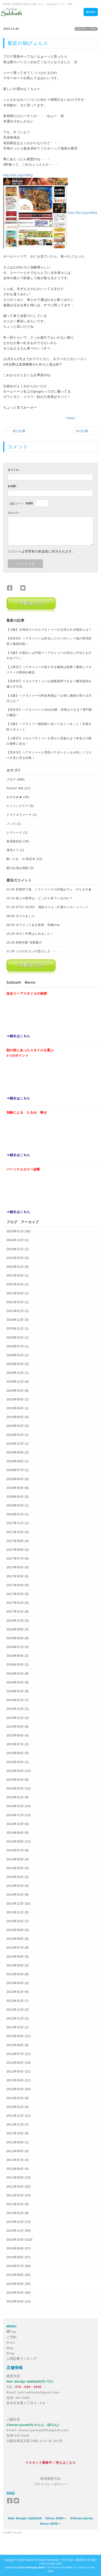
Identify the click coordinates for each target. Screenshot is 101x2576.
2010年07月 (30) (18, 2266)
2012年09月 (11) (18, 2036)
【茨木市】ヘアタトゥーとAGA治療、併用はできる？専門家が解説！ (49, 712)
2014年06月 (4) (17, 1859)
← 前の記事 (15, 431)
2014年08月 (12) (18, 1841)
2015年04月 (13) (18, 1771)
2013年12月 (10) (18, 1903)
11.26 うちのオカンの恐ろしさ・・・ (33, 951)
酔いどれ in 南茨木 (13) (24, 859)
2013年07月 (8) (17, 1947)
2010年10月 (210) (19, 2239)
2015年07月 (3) (17, 1744)
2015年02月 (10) (18, 1788)
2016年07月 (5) (17, 1647)
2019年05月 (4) (17, 1417)
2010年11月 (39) (18, 2230)
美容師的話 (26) (17, 841)
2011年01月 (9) (17, 2213)
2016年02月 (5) (17, 1691)
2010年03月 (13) (18, 2301)
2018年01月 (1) (17, 1514)
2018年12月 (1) (17, 1443)
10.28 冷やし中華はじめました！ (30, 933)
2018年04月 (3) (17, 1496)
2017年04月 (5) (17, 1585)
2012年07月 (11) (18, 2054)
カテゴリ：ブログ (86, 28)
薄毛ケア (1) (15, 850)
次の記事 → (85, 431)
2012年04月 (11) (18, 2080)
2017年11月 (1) (17, 1523)
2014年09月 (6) (17, 1832)
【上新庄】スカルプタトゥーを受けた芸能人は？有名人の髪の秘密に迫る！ (49, 740)
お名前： (13, 486)
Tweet (70, 418)
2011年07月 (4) (17, 2160)
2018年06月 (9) (17, 1479)
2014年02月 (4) (17, 1885)
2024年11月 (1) (17, 1249)
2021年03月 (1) (17, 1293)
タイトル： (14, 469)
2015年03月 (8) (17, 1779)
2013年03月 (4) (17, 1983)
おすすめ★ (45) (17, 797)
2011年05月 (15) (18, 2177)
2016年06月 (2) (17, 1655)
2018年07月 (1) (17, 1470)
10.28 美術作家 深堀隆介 (24, 942)
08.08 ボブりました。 (22, 916)
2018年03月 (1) (17, 1505)
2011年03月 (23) (18, 2195)
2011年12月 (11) (18, 2115)
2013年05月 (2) (17, 1965)
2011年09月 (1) (17, 2142)
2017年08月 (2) (17, 1549)
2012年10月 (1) (17, 2027)
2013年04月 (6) (17, 1974)
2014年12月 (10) (18, 1806)
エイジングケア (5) (20, 806)
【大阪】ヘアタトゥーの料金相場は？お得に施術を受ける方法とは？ (49, 698)
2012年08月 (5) (17, 2045)
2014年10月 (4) (17, 1824)
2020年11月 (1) (17, 1328)
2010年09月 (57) (18, 2248)
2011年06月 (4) (17, 2168)
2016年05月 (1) (17, 1664)
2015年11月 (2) (17, 1717)
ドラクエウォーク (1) (21, 814)
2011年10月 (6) (17, 2133)
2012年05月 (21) (18, 2071)
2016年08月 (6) (17, 1638)
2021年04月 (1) (17, 1284)
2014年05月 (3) (17, 1868)
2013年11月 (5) (17, 1912)
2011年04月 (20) (18, 2186)
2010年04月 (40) (18, 2292)
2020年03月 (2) (17, 1364)
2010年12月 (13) (18, 2221)
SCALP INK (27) (18, 788)
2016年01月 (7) (17, 1700)
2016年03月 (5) (17, 1682)
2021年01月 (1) (17, 1311)
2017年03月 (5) (17, 1594)
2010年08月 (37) (18, 2257)
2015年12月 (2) (17, 1708)
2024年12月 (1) (17, 1240)
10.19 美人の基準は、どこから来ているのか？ (39, 898)
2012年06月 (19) (18, 2062)
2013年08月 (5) (17, 1938)
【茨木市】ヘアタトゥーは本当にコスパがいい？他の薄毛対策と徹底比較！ (49, 641)
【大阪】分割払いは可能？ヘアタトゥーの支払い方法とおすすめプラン (49, 655)
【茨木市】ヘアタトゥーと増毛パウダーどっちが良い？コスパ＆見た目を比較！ (49, 755)
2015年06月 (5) (17, 1753)
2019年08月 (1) (17, 1399)
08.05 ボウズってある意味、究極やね (33, 925)
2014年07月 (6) (17, 1850)
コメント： (14, 512)
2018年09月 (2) (17, 1452)
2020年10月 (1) (17, 1337)
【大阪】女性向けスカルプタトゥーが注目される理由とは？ (49, 629)
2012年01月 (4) (17, 2107)
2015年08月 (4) (17, 1735)
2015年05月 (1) (17, 1762)
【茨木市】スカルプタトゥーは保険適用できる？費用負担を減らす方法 (49, 683)
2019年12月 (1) (17, 1372)
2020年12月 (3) (17, 1319)
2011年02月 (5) (17, 2204)
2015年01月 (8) (17, 1797)
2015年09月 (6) (17, 1726)
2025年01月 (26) (18, 1231)
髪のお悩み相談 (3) (20, 868)
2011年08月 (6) (17, 2151)
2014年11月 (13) (18, 1815)
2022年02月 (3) (17, 1258)
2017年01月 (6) (17, 1611)
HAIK (50, 2571)
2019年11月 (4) (17, 1381)
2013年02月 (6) (17, 1991)
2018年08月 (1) (17, 1461)
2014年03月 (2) (17, 1877)
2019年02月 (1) (17, 1434)
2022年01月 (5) (17, 1266)
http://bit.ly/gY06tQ (18, 175)
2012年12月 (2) (17, 2009)
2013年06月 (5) (17, 1956)
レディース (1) (16, 832)
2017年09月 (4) (17, 1541)
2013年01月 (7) (17, 2000)
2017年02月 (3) (17, 1602)
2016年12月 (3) (17, 1620)
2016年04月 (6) (17, 1673)
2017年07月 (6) (17, 1558)
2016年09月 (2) (17, 1629)
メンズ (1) (13, 823)
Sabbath (30, 2559)
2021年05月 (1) (17, 1275)
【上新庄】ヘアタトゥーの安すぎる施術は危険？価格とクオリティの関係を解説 (49, 669)
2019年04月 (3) (17, 1425)
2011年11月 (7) (17, 2124)
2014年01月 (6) (17, 1894)
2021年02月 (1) (17, 1302)
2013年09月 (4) (17, 1930)
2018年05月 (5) (17, 1488)
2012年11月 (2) (17, 2018)
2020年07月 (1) (17, 1346)
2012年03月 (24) (18, 2089)
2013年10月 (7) (17, 1921)
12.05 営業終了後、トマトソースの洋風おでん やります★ (49, 889)
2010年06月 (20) (18, 2274)
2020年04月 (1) (17, 1355)
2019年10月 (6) (17, 1390)
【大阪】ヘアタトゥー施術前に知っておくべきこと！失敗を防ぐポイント (49, 726)
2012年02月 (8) (17, 2098)
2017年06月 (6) (17, 1567)
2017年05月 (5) (17, 1576)
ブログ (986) (15, 779)
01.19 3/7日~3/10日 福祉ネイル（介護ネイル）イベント (47, 907)
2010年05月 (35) (18, 2283)
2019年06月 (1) (17, 1408)
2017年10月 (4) (17, 1532)
